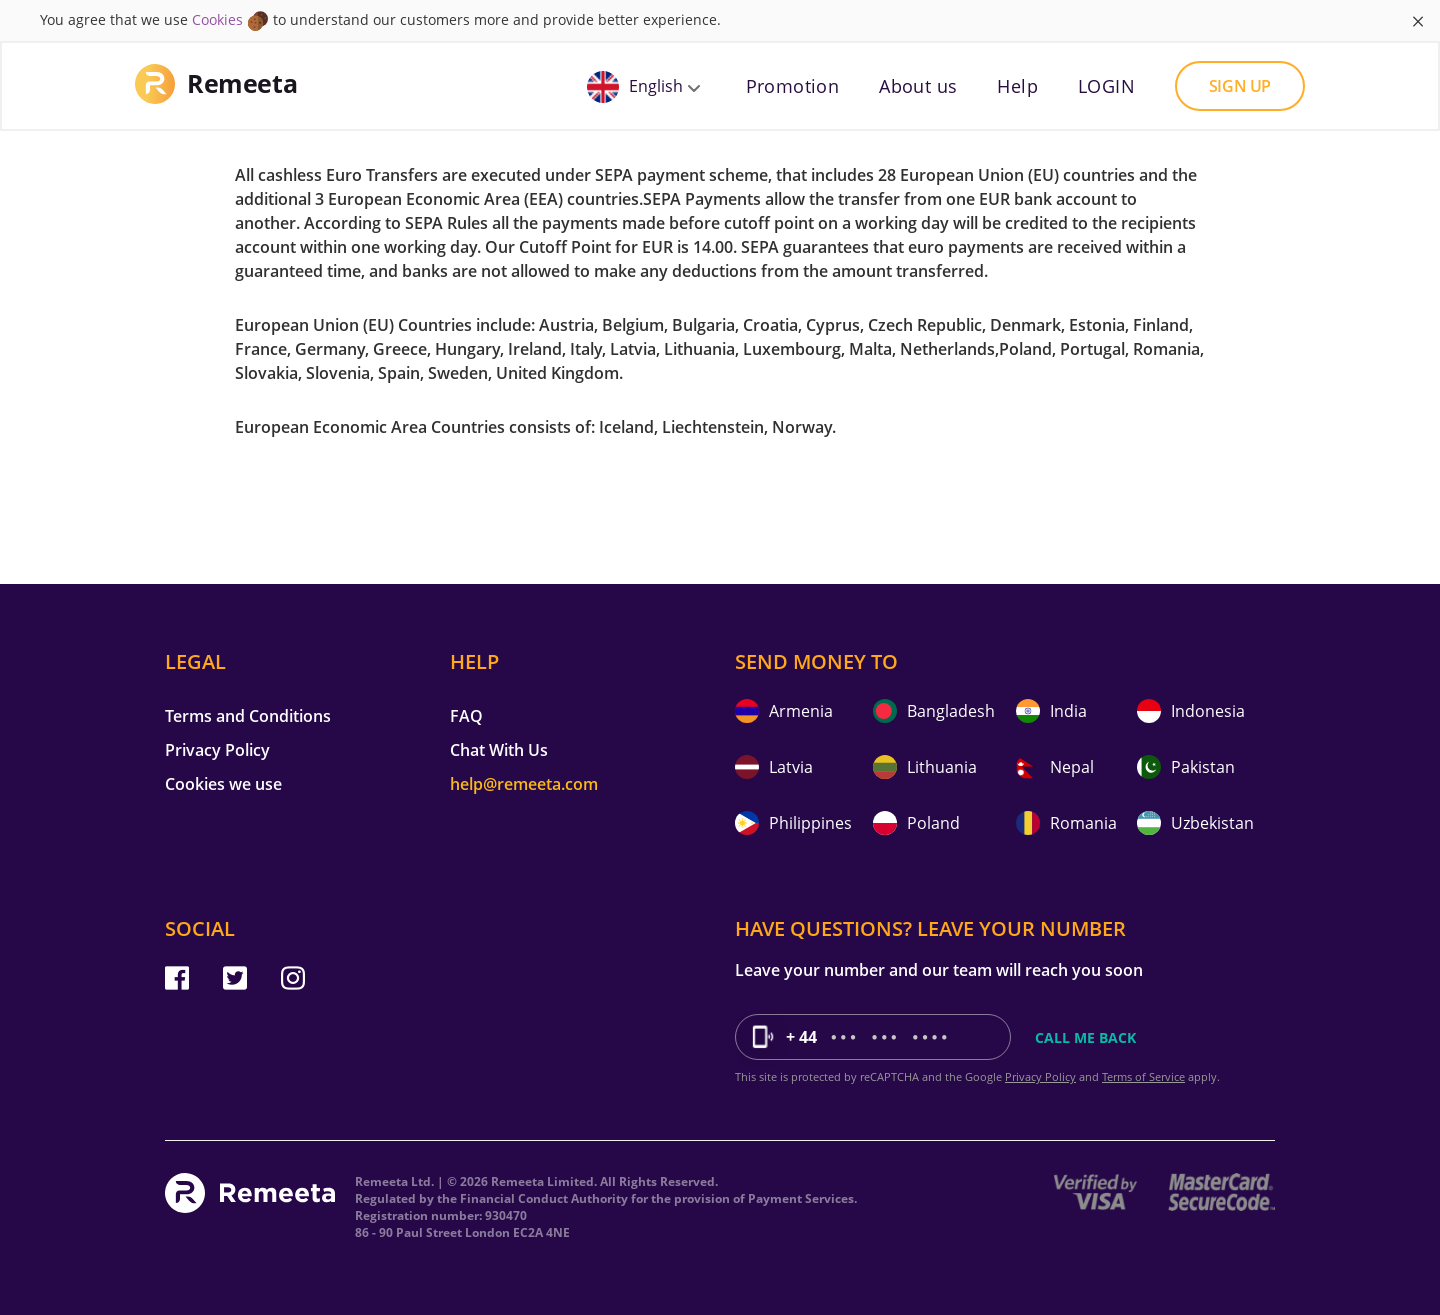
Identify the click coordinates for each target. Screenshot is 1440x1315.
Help (1017, 86)
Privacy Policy (217, 750)
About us (918, 86)
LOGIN (1106, 86)
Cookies (217, 19)
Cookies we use (223, 784)
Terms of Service (1143, 1076)
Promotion (793, 86)
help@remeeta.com (524, 784)
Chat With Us (499, 750)
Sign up (1240, 86)
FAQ (466, 716)
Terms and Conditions (248, 716)
